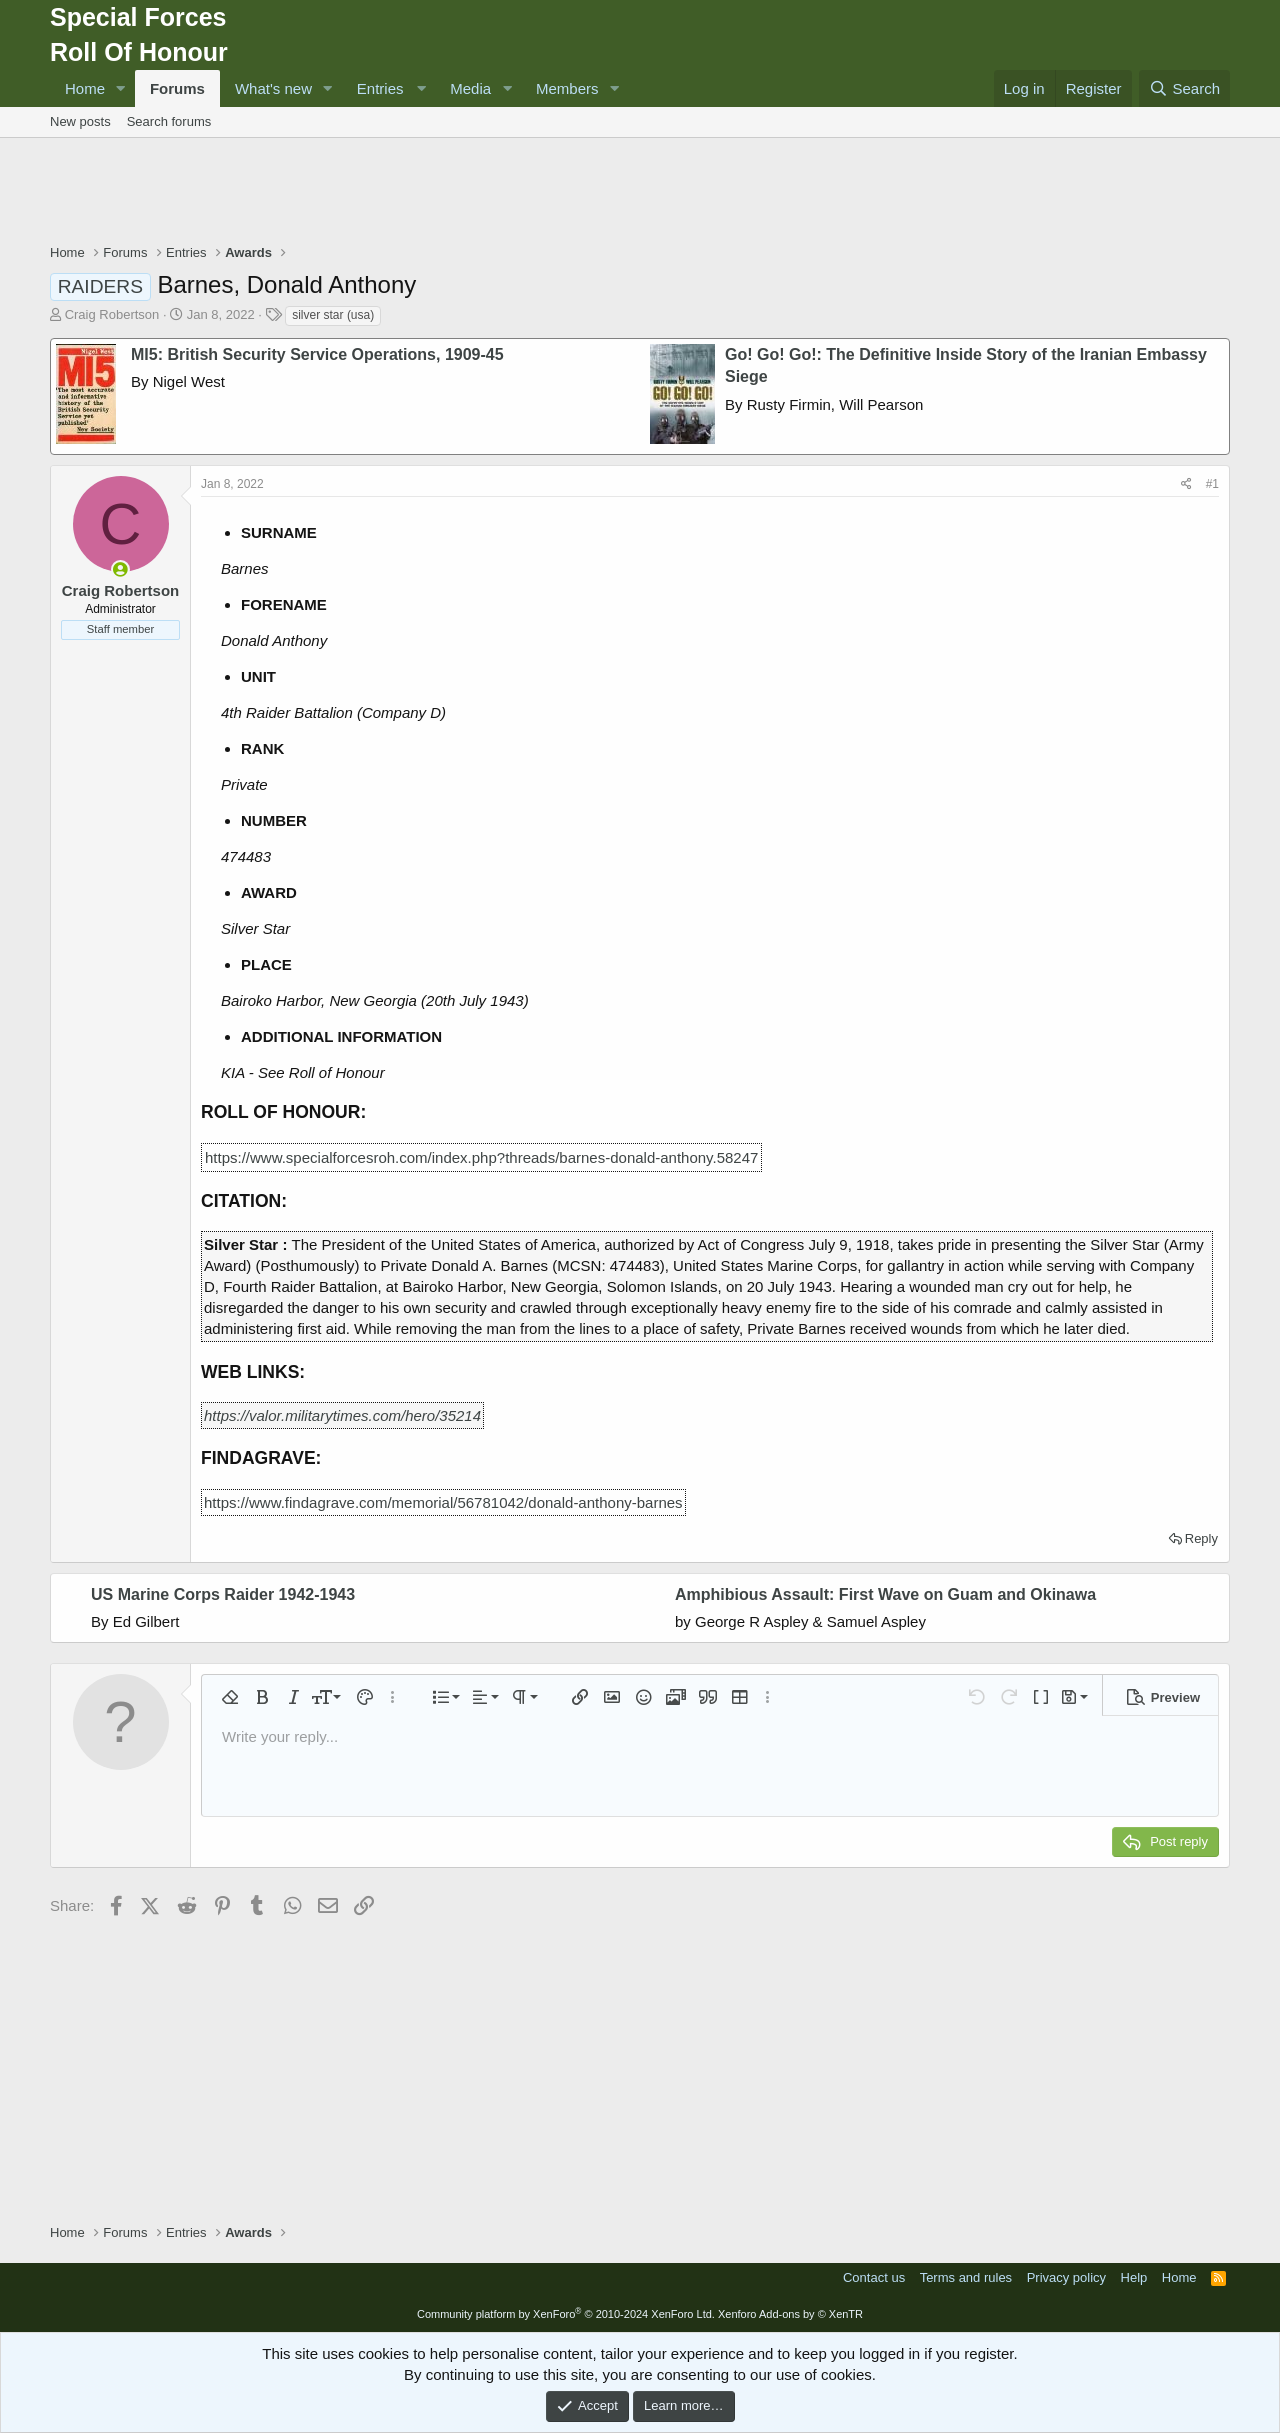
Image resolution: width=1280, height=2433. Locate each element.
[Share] (1186, 484)
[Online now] (120, 569)
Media (470, 88)
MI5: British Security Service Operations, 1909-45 (317, 354)
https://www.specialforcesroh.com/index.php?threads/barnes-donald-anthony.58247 (481, 1157)
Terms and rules (966, 2277)
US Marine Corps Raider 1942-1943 (223, 1594)
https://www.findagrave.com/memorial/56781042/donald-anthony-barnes (443, 1502)
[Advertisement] (640, 193)
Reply (1201, 1538)
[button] (121, 88)
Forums (177, 88)
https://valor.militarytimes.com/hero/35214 (342, 1415)
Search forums (169, 121)
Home (85, 88)
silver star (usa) (333, 315)
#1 (1212, 484)
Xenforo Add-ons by (790, 2314)
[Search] (1184, 88)
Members (567, 88)
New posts (80, 121)
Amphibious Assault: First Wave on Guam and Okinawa (885, 1594)
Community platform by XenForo (566, 2314)
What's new (273, 88)
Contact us (874, 2277)
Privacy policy (1066, 2277)
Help (1134, 2277)
